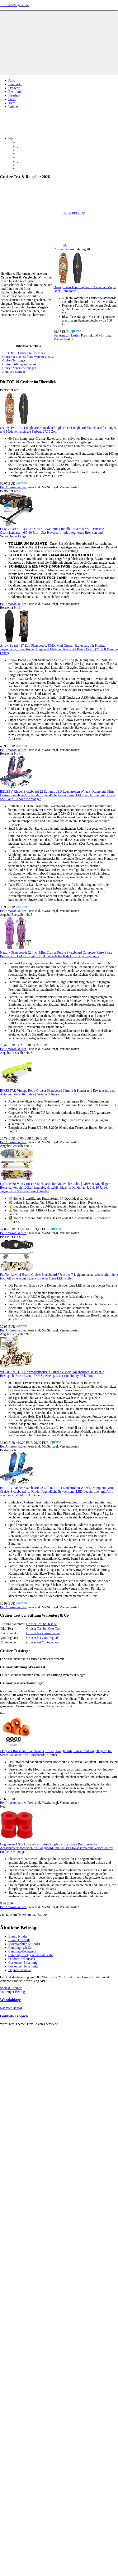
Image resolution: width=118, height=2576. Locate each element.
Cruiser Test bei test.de (41, 1624)
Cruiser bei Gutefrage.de (42, 1637)
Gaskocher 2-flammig (23, 1962)
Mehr (43, 138)
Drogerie (14, 88)
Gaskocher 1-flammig (23, 1966)
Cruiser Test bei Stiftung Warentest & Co (28, 356)
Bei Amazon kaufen (67, 335)
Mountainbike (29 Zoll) (24, 1944)
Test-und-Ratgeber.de (14, 5)
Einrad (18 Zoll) (19, 1940)
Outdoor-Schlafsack (21, 1959)
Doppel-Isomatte (19, 1970)
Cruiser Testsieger (13, 360)
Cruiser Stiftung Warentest (19, 364)
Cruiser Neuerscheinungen (19, 368)
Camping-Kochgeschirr (24, 1951)
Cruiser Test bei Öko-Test (43, 1628)
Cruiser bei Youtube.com (43, 1642)
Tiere (11, 103)
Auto (11, 80)
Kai (65, 245)
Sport (12, 99)
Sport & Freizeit (11, 1988)
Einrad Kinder (17, 1936)
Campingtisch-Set (20, 1947)
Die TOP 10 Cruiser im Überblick (23, 353)
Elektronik (15, 91)
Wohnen (13, 106)
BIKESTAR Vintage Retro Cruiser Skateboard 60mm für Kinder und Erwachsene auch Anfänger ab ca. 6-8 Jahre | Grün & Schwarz (58, 1092)
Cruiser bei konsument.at (43, 1633)
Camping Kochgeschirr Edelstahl (30, 1955)
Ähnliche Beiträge (13, 371)
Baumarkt (15, 84)
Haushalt (14, 95)
